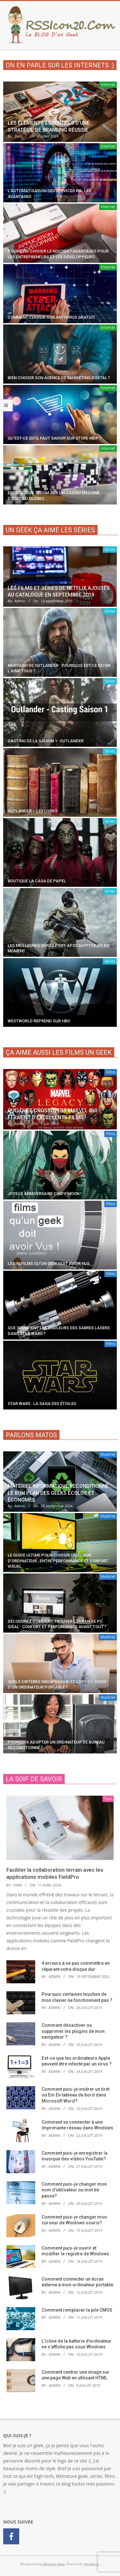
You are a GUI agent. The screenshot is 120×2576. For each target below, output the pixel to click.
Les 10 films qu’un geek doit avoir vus (49, 1263)
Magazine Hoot (54, 2564)
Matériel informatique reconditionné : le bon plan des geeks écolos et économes (59, 1493)
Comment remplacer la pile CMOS (77, 2310)
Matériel (107, 1454)
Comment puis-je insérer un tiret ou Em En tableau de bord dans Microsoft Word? (75, 2095)
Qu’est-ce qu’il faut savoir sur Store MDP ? (54, 438)
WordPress (91, 2564)
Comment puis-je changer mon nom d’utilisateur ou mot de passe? (74, 2190)
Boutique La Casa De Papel (37, 880)
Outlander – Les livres (33, 810)
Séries (109, 549)
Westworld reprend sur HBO (39, 1021)
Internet (108, 84)
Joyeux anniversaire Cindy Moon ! (45, 1193)
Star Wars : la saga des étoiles (42, 1403)
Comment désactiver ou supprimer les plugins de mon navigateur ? (73, 2031)
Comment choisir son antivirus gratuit (51, 317)
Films (110, 1072)
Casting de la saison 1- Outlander (46, 740)
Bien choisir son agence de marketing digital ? (59, 377)
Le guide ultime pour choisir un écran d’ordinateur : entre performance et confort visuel (58, 1561)
